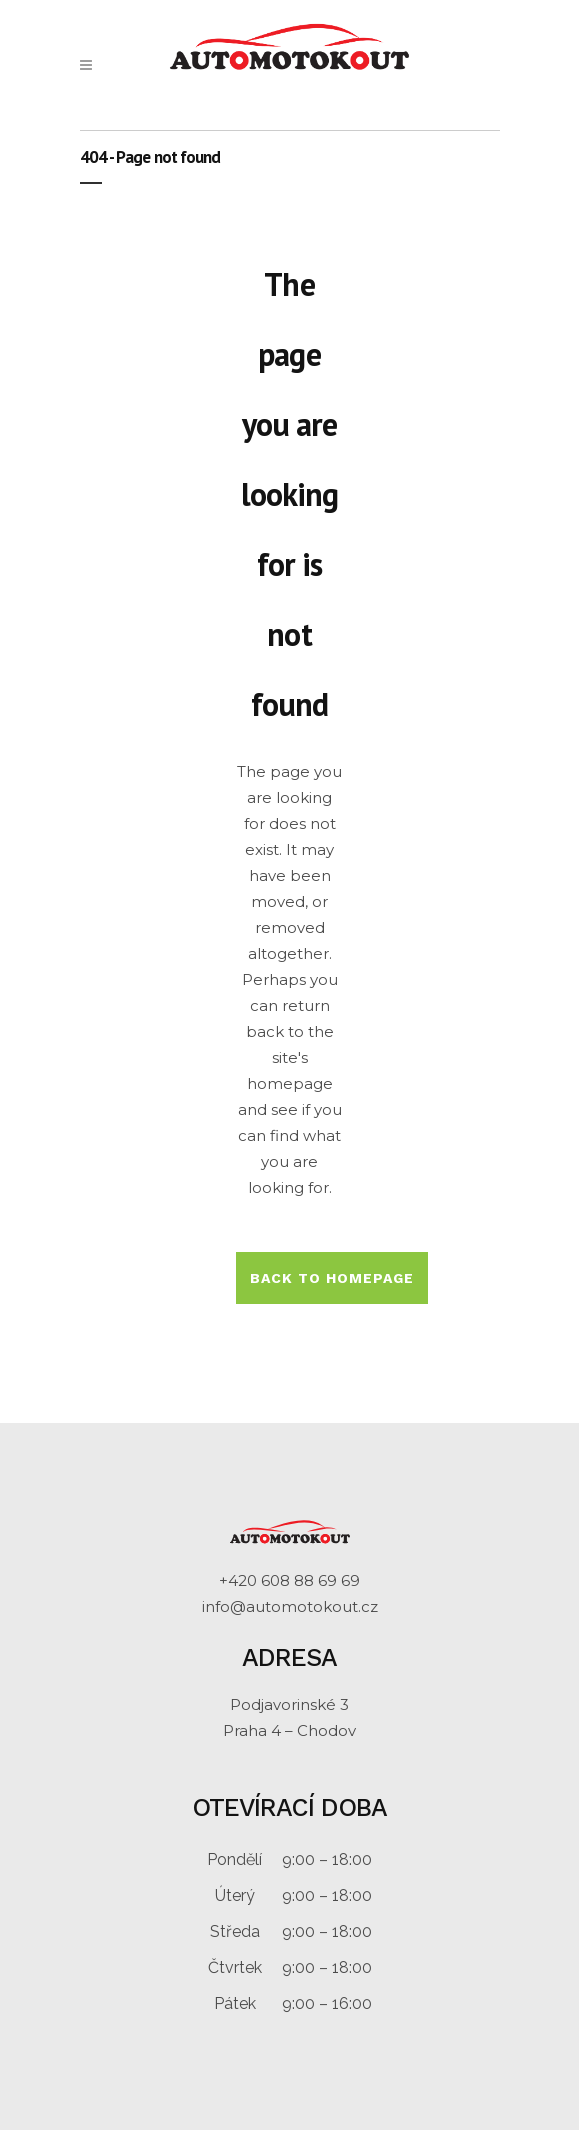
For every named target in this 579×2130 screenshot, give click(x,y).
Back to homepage (332, 1278)
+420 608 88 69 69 (289, 1580)
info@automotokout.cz (290, 1606)
